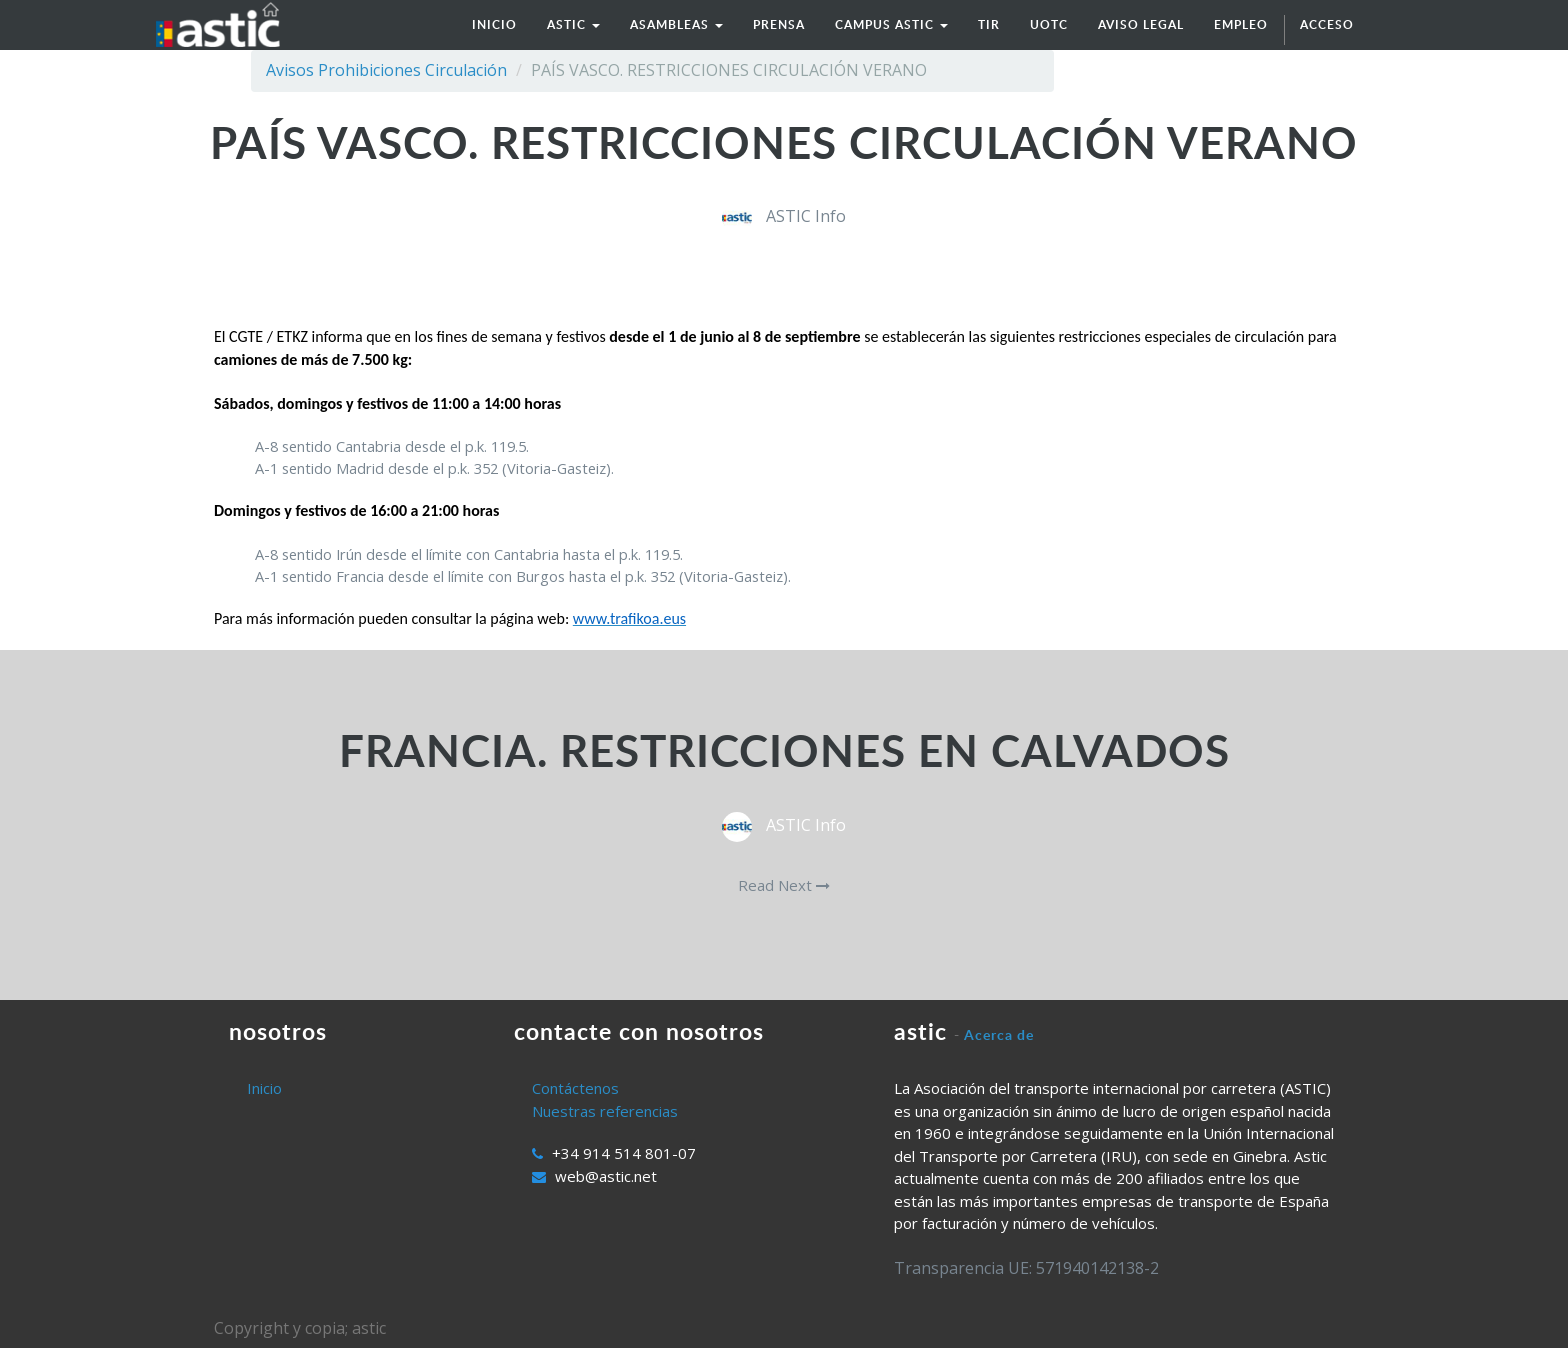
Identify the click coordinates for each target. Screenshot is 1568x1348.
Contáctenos (575, 1088)
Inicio (264, 1088)
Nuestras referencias (605, 1111)
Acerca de (999, 1034)
